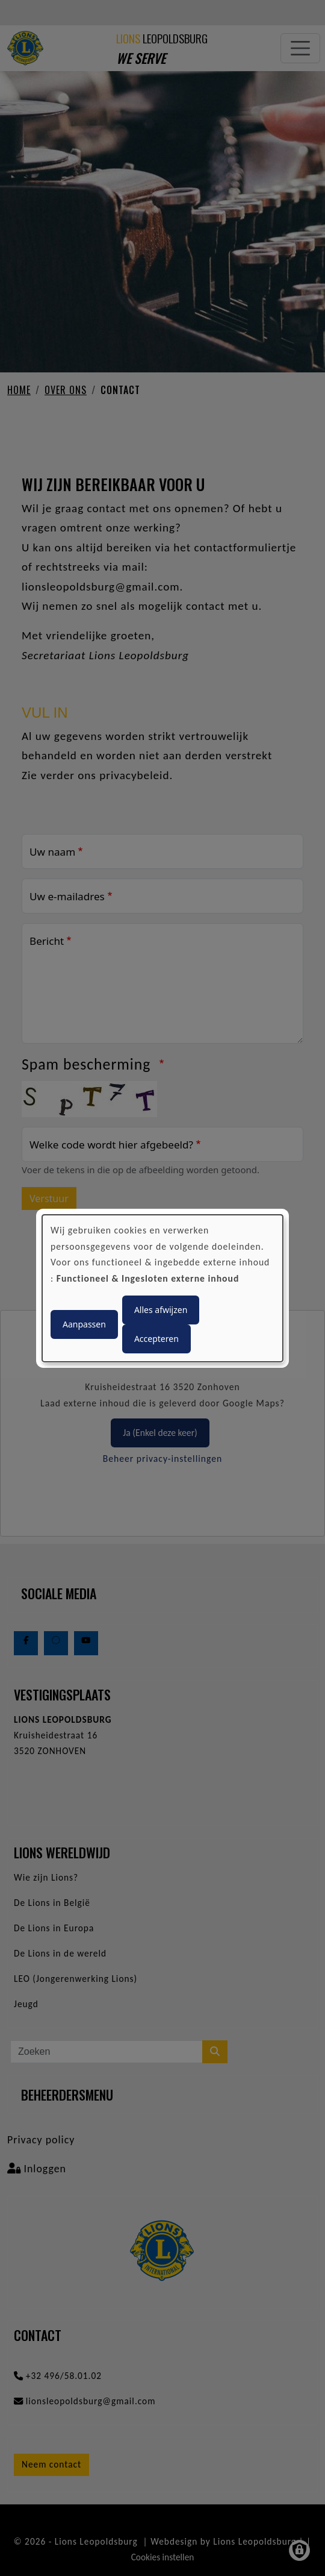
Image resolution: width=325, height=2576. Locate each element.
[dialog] (162, 1287)
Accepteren (156, 1338)
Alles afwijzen (160, 1309)
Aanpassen (84, 1324)
